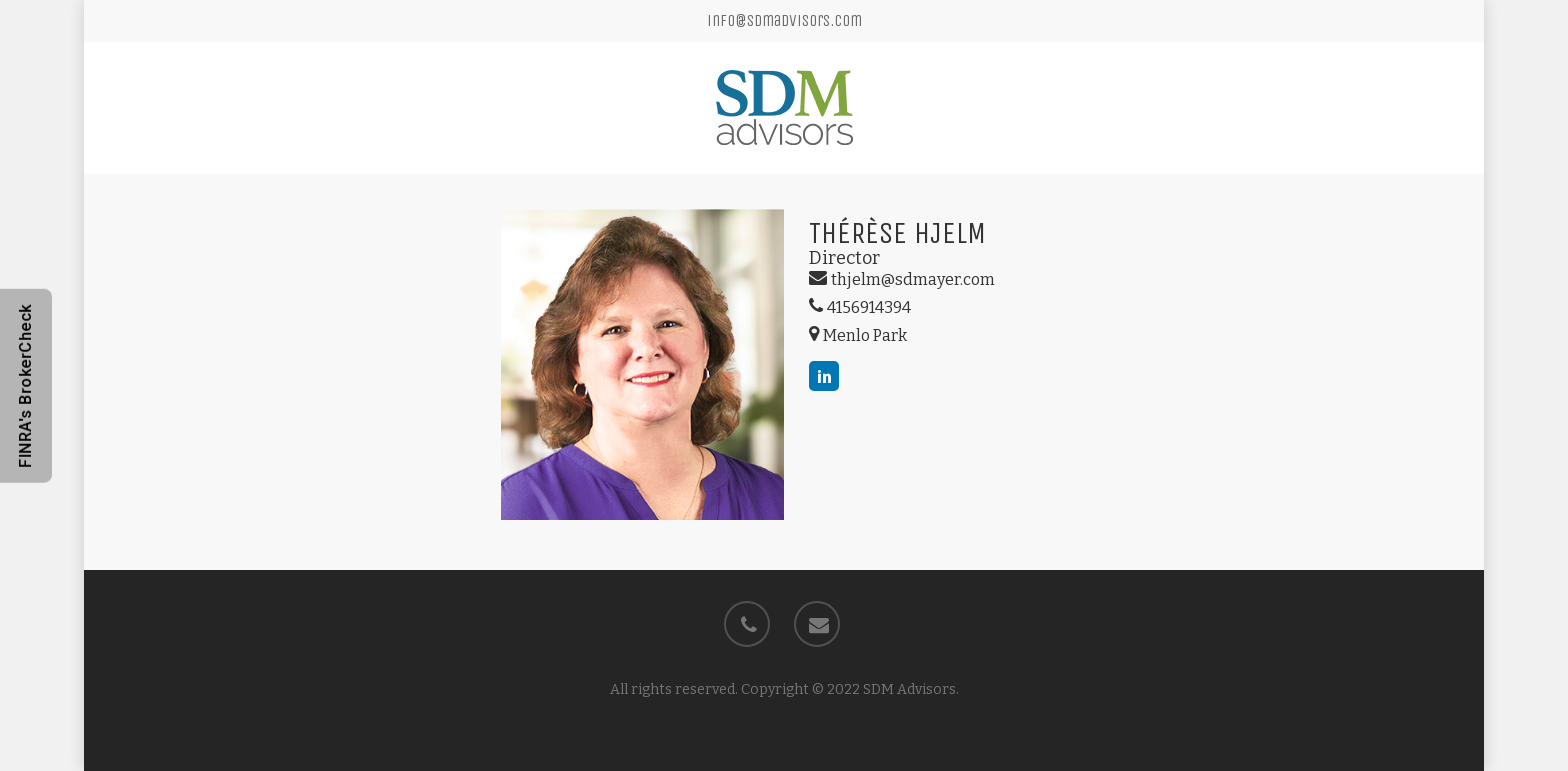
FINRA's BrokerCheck (25, 386)
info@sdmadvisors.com (784, 20)
